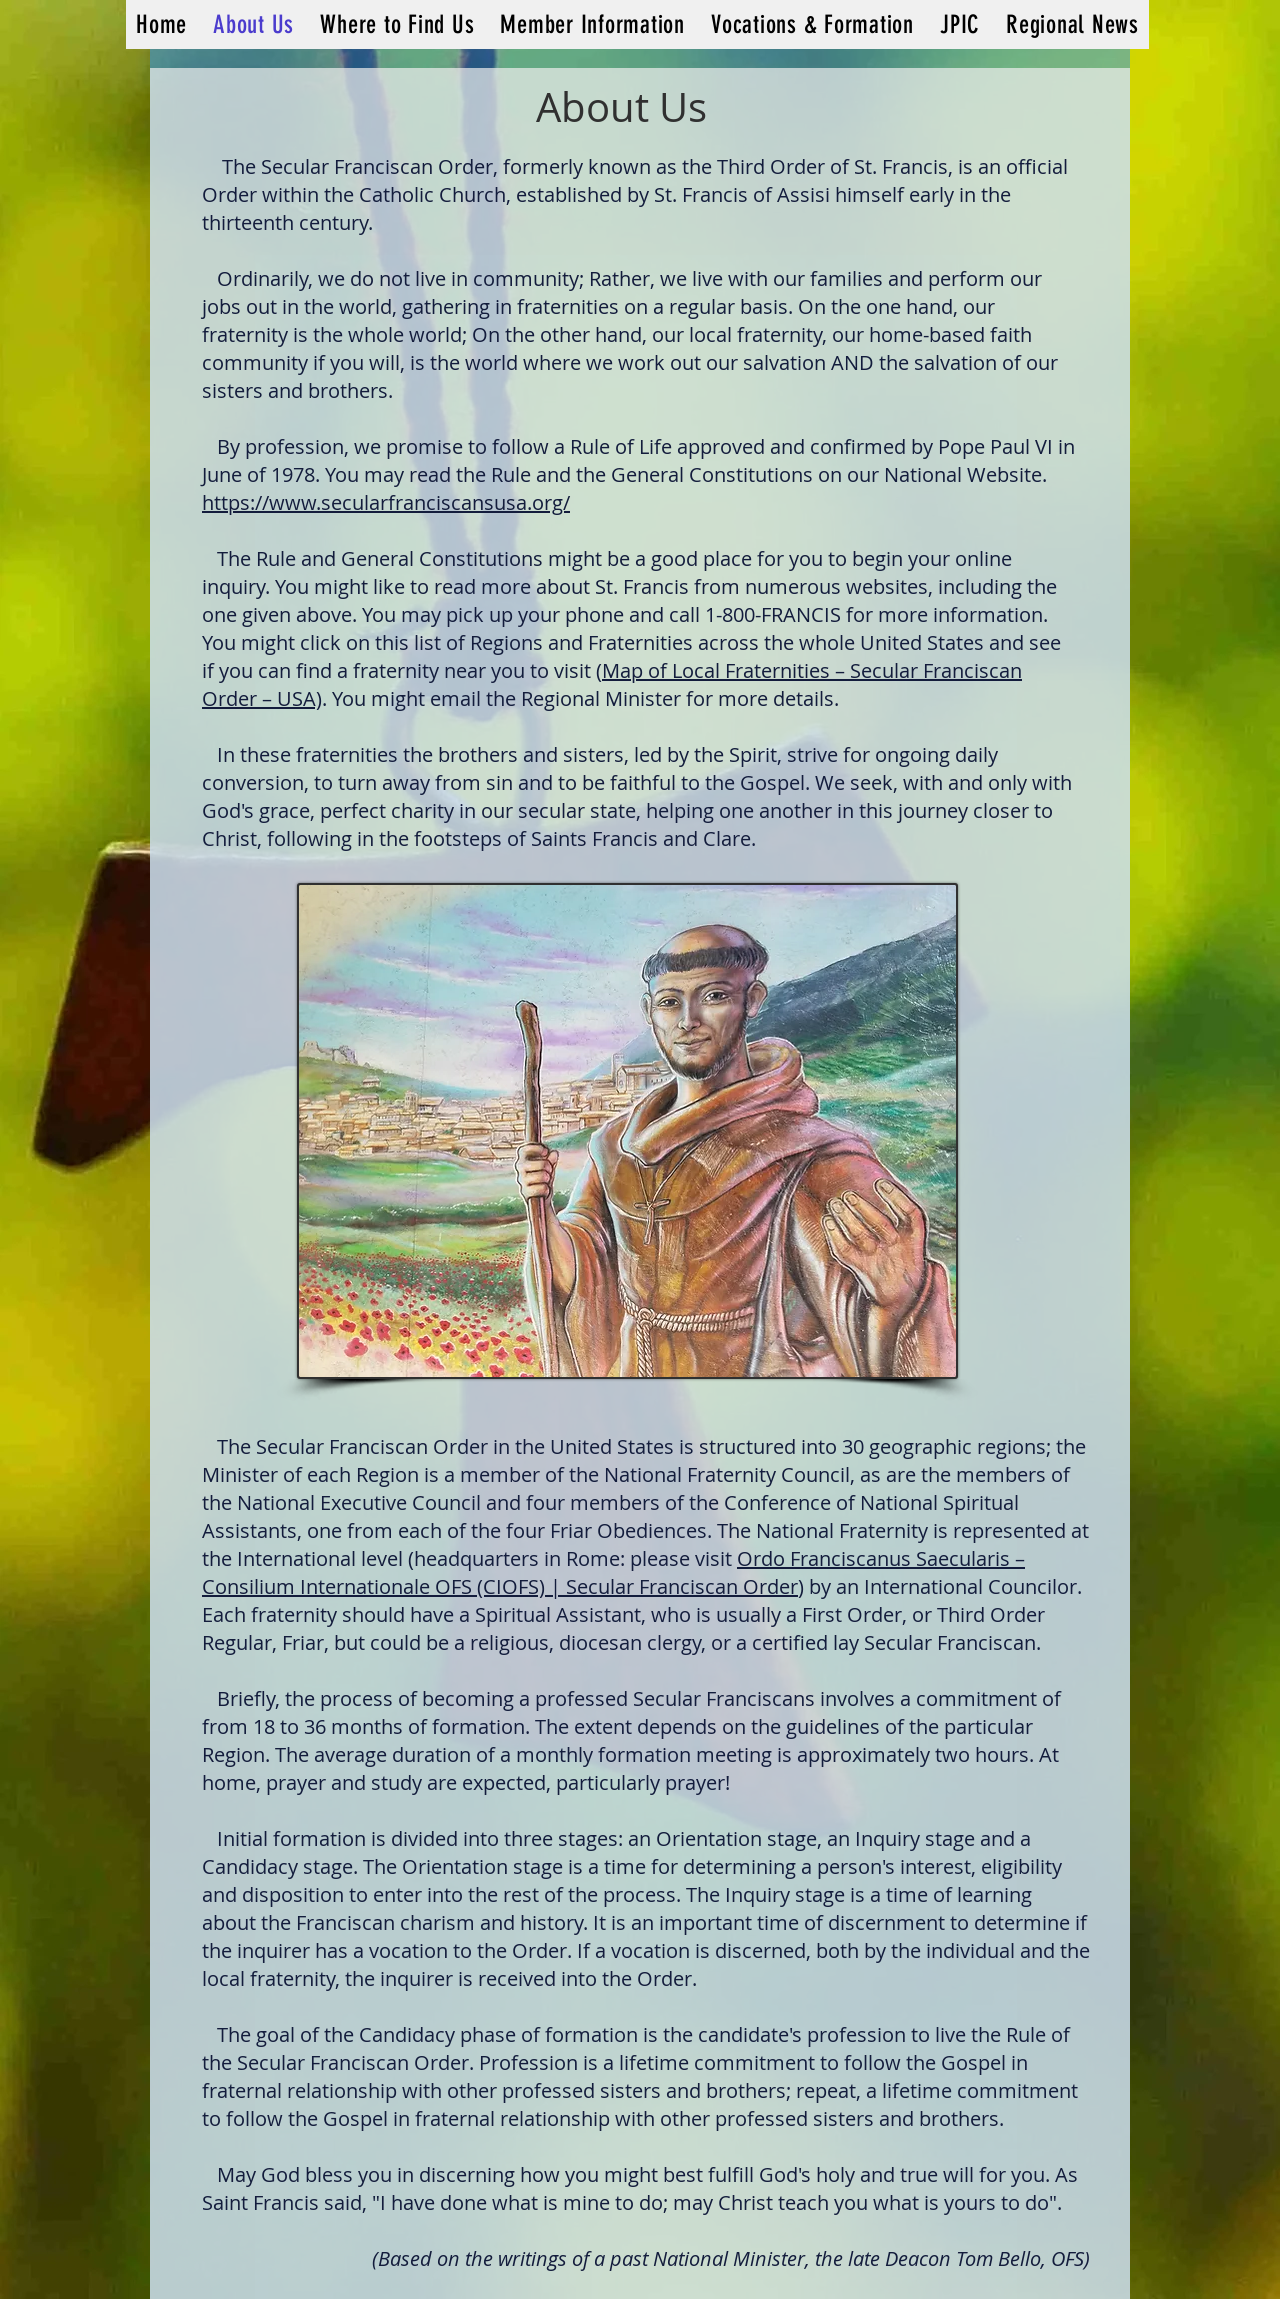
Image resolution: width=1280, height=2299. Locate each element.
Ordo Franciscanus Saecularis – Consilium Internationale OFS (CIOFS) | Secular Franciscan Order (613, 1572)
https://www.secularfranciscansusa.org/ (386, 502)
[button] (592, 24)
